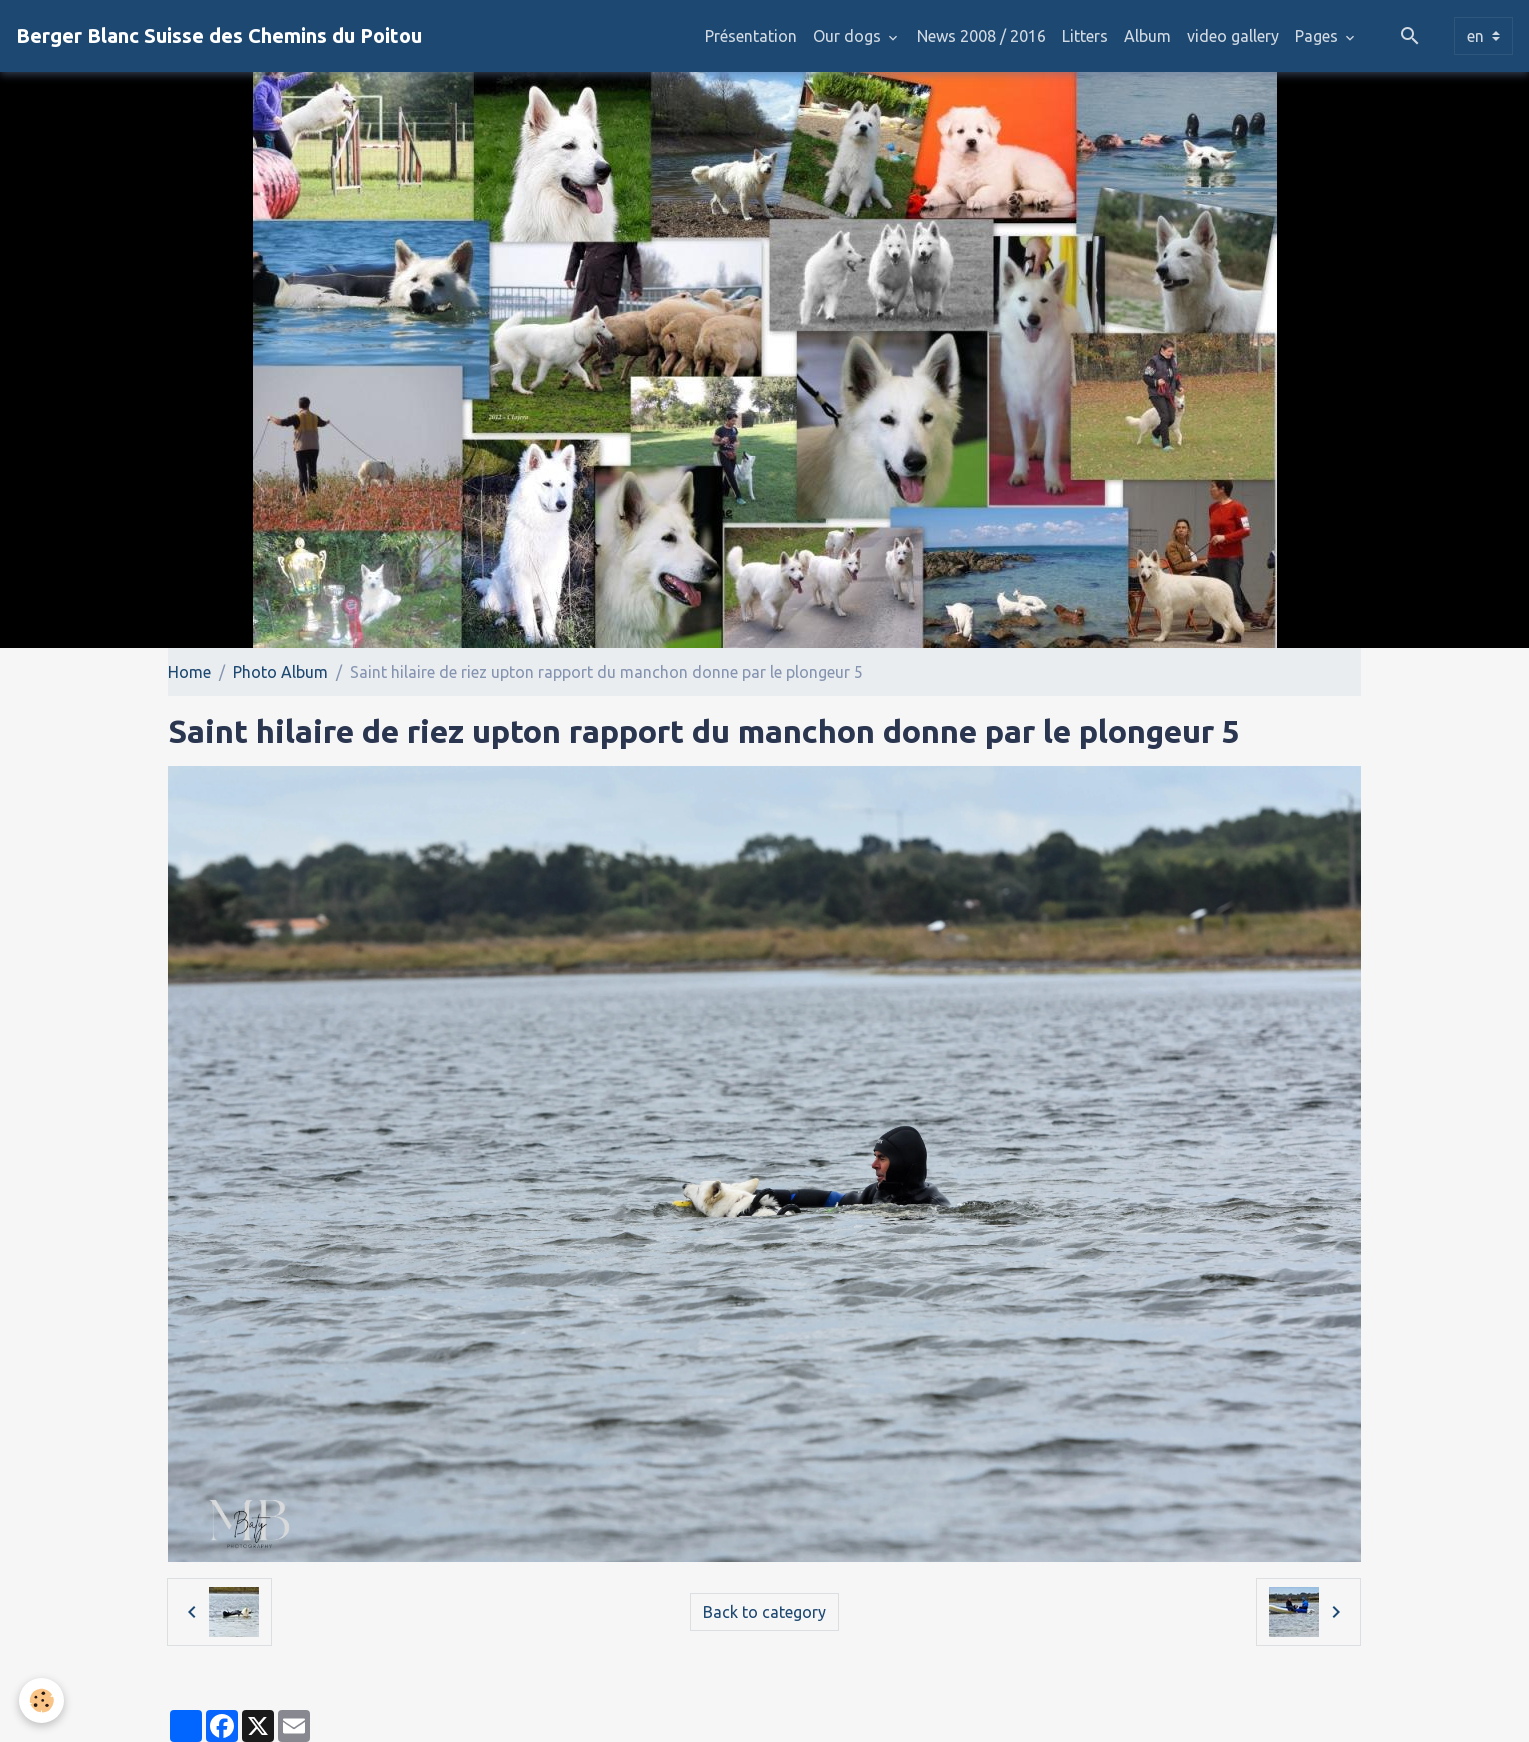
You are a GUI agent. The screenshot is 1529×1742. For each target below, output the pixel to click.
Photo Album (280, 672)
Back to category (764, 1612)
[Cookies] (42, 1700)
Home (189, 672)
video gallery (1233, 36)
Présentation (751, 36)
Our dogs (849, 36)
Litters (1085, 36)
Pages (1318, 36)
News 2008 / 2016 (981, 36)
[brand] (219, 36)
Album (1147, 36)
